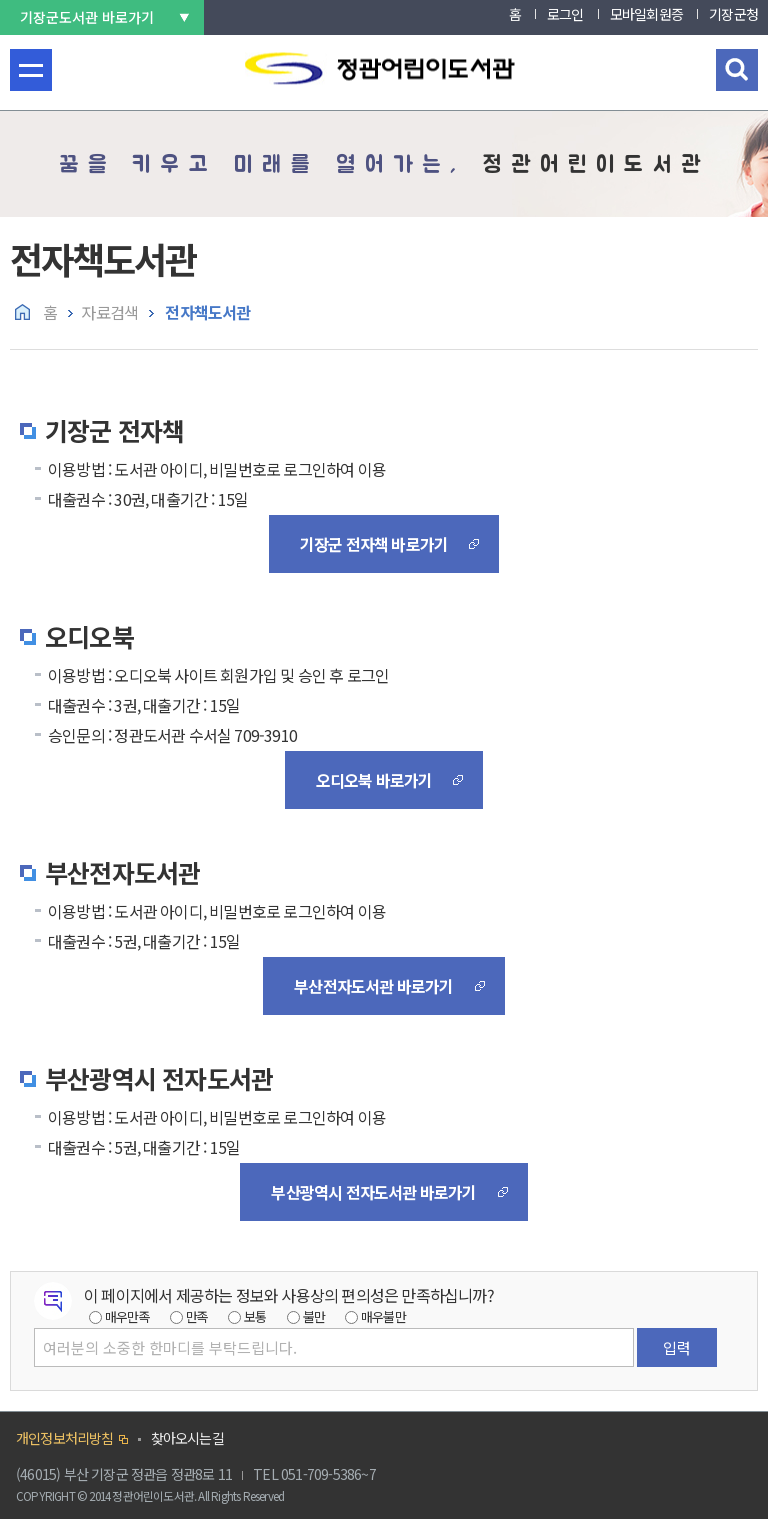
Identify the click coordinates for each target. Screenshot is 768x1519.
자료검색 (109, 312)
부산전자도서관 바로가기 (373, 986)
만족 (197, 1316)
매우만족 (127, 1316)
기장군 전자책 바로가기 (374, 544)
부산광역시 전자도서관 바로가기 (373, 1192)
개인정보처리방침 (65, 1438)
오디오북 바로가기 (374, 780)
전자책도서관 (206, 312)
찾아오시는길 (187, 1438)
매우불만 (383, 1316)
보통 (255, 1316)
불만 (314, 1316)
